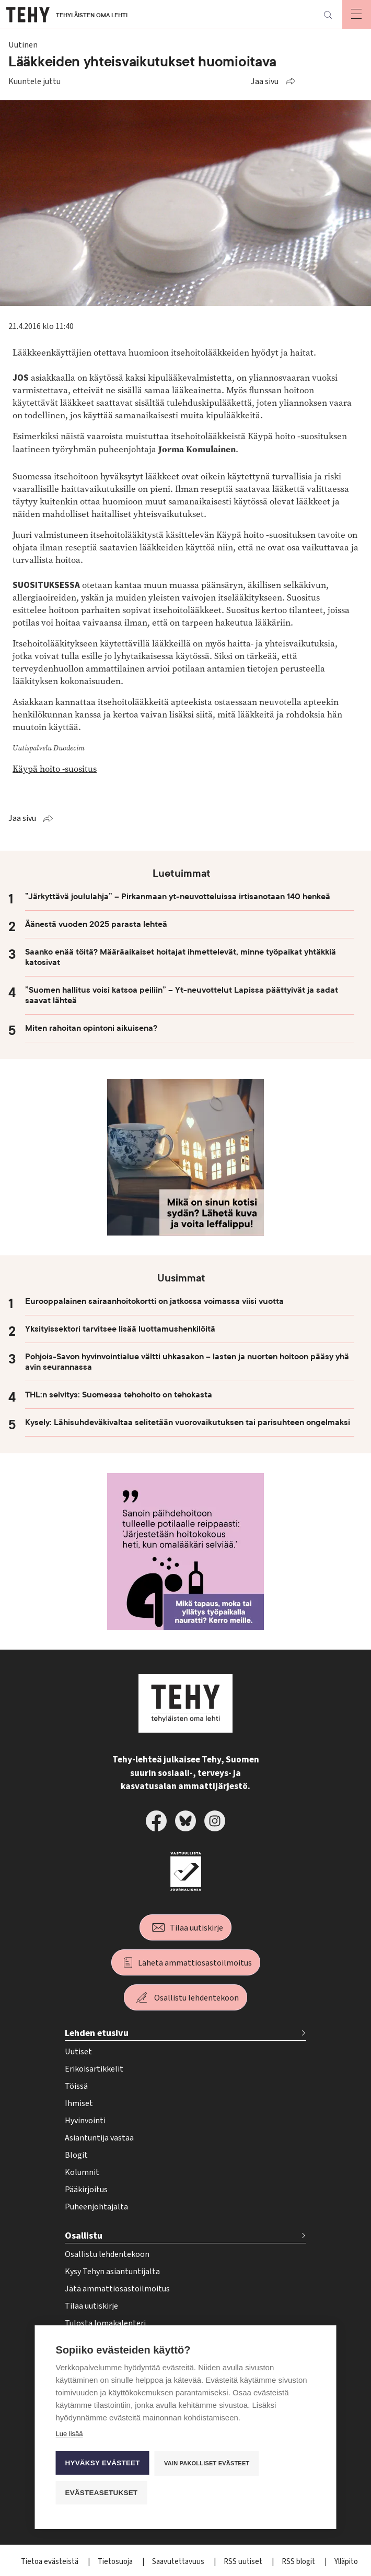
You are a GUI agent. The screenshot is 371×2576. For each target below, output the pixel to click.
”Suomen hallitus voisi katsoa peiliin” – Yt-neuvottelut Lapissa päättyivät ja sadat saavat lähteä (181, 995)
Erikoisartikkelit (94, 2069)
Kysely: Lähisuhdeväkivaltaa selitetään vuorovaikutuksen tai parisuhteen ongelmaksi (187, 1422)
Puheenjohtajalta (96, 2207)
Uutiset (78, 2051)
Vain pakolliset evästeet (206, 2463)
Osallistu (83, 2235)
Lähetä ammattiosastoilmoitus (195, 1963)
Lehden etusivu (97, 2033)
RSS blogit (299, 2561)
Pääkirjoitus (86, 2189)
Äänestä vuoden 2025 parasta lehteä (96, 924)
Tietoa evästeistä (50, 2561)
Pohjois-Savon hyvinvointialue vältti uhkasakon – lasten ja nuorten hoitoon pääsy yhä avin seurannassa (187, 1361)
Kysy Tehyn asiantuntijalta (112, 2271)
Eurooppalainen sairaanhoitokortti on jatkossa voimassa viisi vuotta (154, 1301)
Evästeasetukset (101, 2493)
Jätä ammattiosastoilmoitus (117, 2289)
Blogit (76, 2155)
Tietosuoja (116, 2561)
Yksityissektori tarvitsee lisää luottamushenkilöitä (120, 1329)
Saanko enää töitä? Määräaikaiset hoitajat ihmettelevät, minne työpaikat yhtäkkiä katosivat (180, 957)
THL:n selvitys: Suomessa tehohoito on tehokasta (118, 1395)
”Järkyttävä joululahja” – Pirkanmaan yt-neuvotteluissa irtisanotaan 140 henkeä (177, 896)
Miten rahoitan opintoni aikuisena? (91, 1028)
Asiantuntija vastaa (99, 2138)
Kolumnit (82, 2172)
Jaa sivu (265, 81)
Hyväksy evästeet (102, 2463)
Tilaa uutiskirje (196, 1928)
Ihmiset (79, 2103)
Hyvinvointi (85, 2120)
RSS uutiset (244, 2561)
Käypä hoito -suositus (55, 769)
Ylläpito (346, 2561)
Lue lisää (69, 2434)
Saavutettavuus (179, 2561)
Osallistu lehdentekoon (196, 1998)
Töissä (76, 2086)
